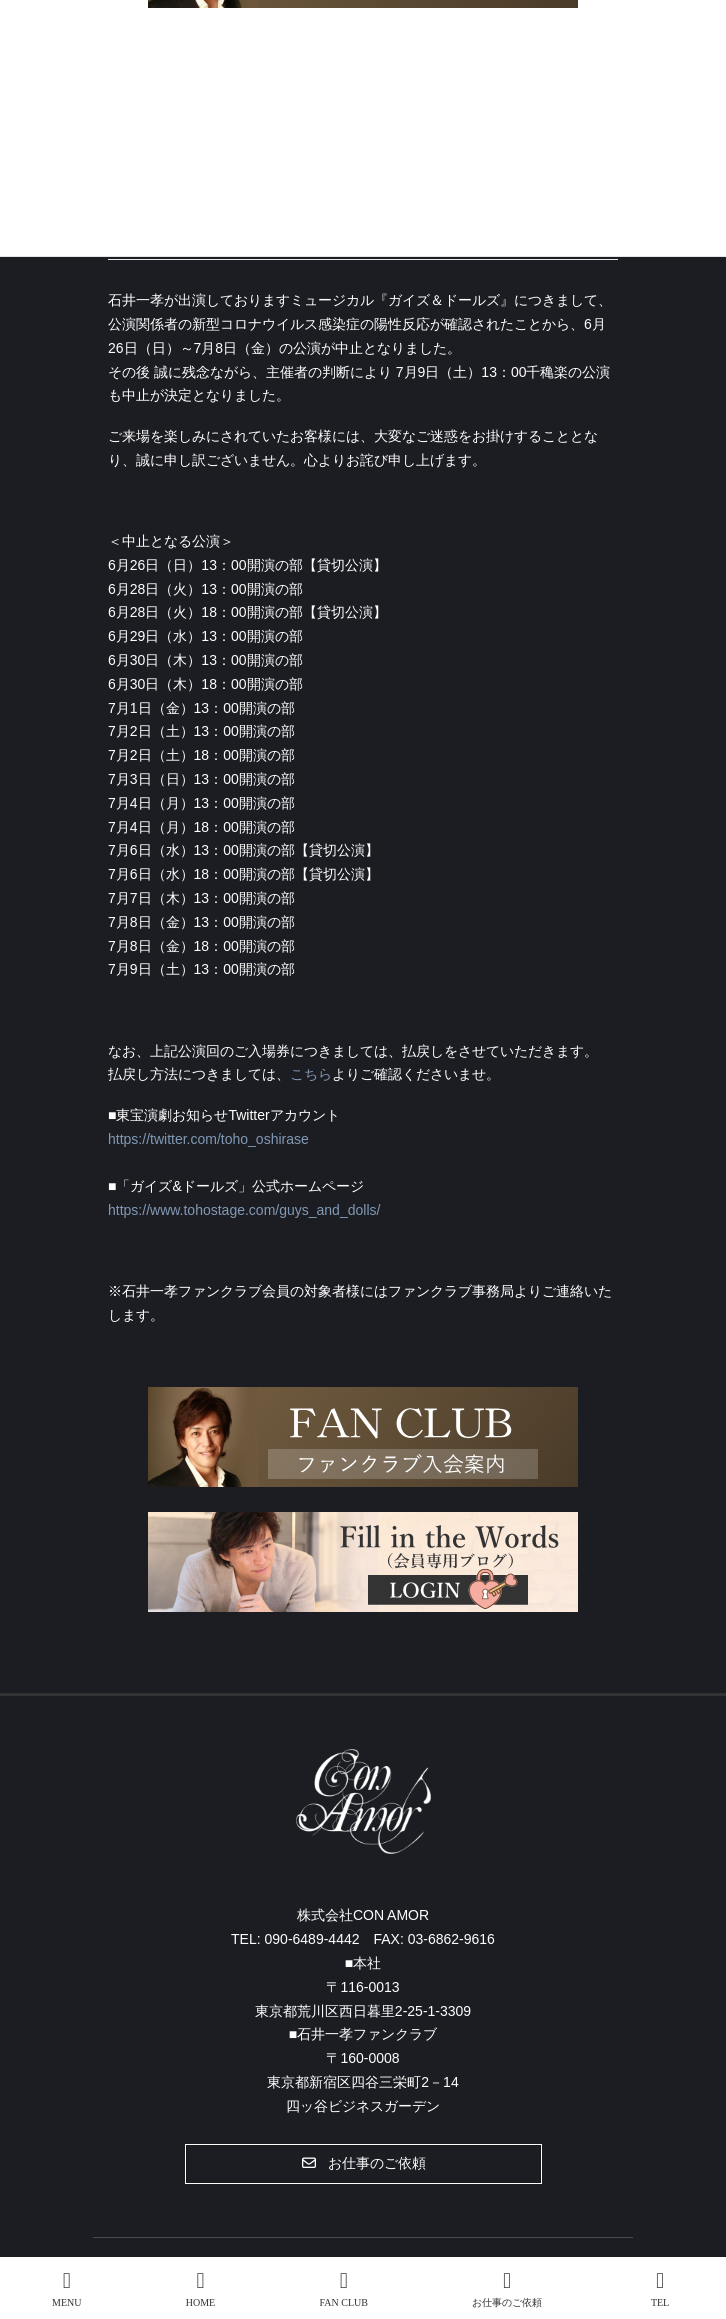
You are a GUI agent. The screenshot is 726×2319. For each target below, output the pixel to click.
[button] (363, 2164)
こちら (311, 1074)
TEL (660, 2289)
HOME (200, 2289)
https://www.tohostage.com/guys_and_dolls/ (244, 1210)
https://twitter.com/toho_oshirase (208, 1139)
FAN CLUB (343, 2289)
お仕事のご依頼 (507, 2289)
